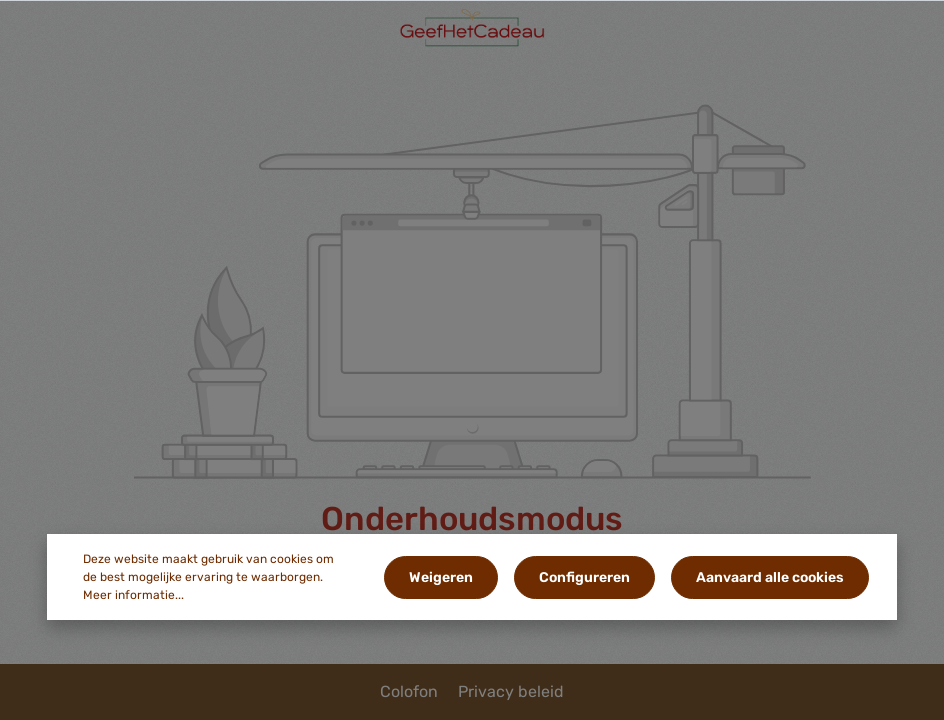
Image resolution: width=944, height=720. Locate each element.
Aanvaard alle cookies (770, 577)
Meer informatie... (133, 595)
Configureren (584, 577)
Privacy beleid (511, 691)
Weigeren (441, 577)
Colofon (411, 691)
